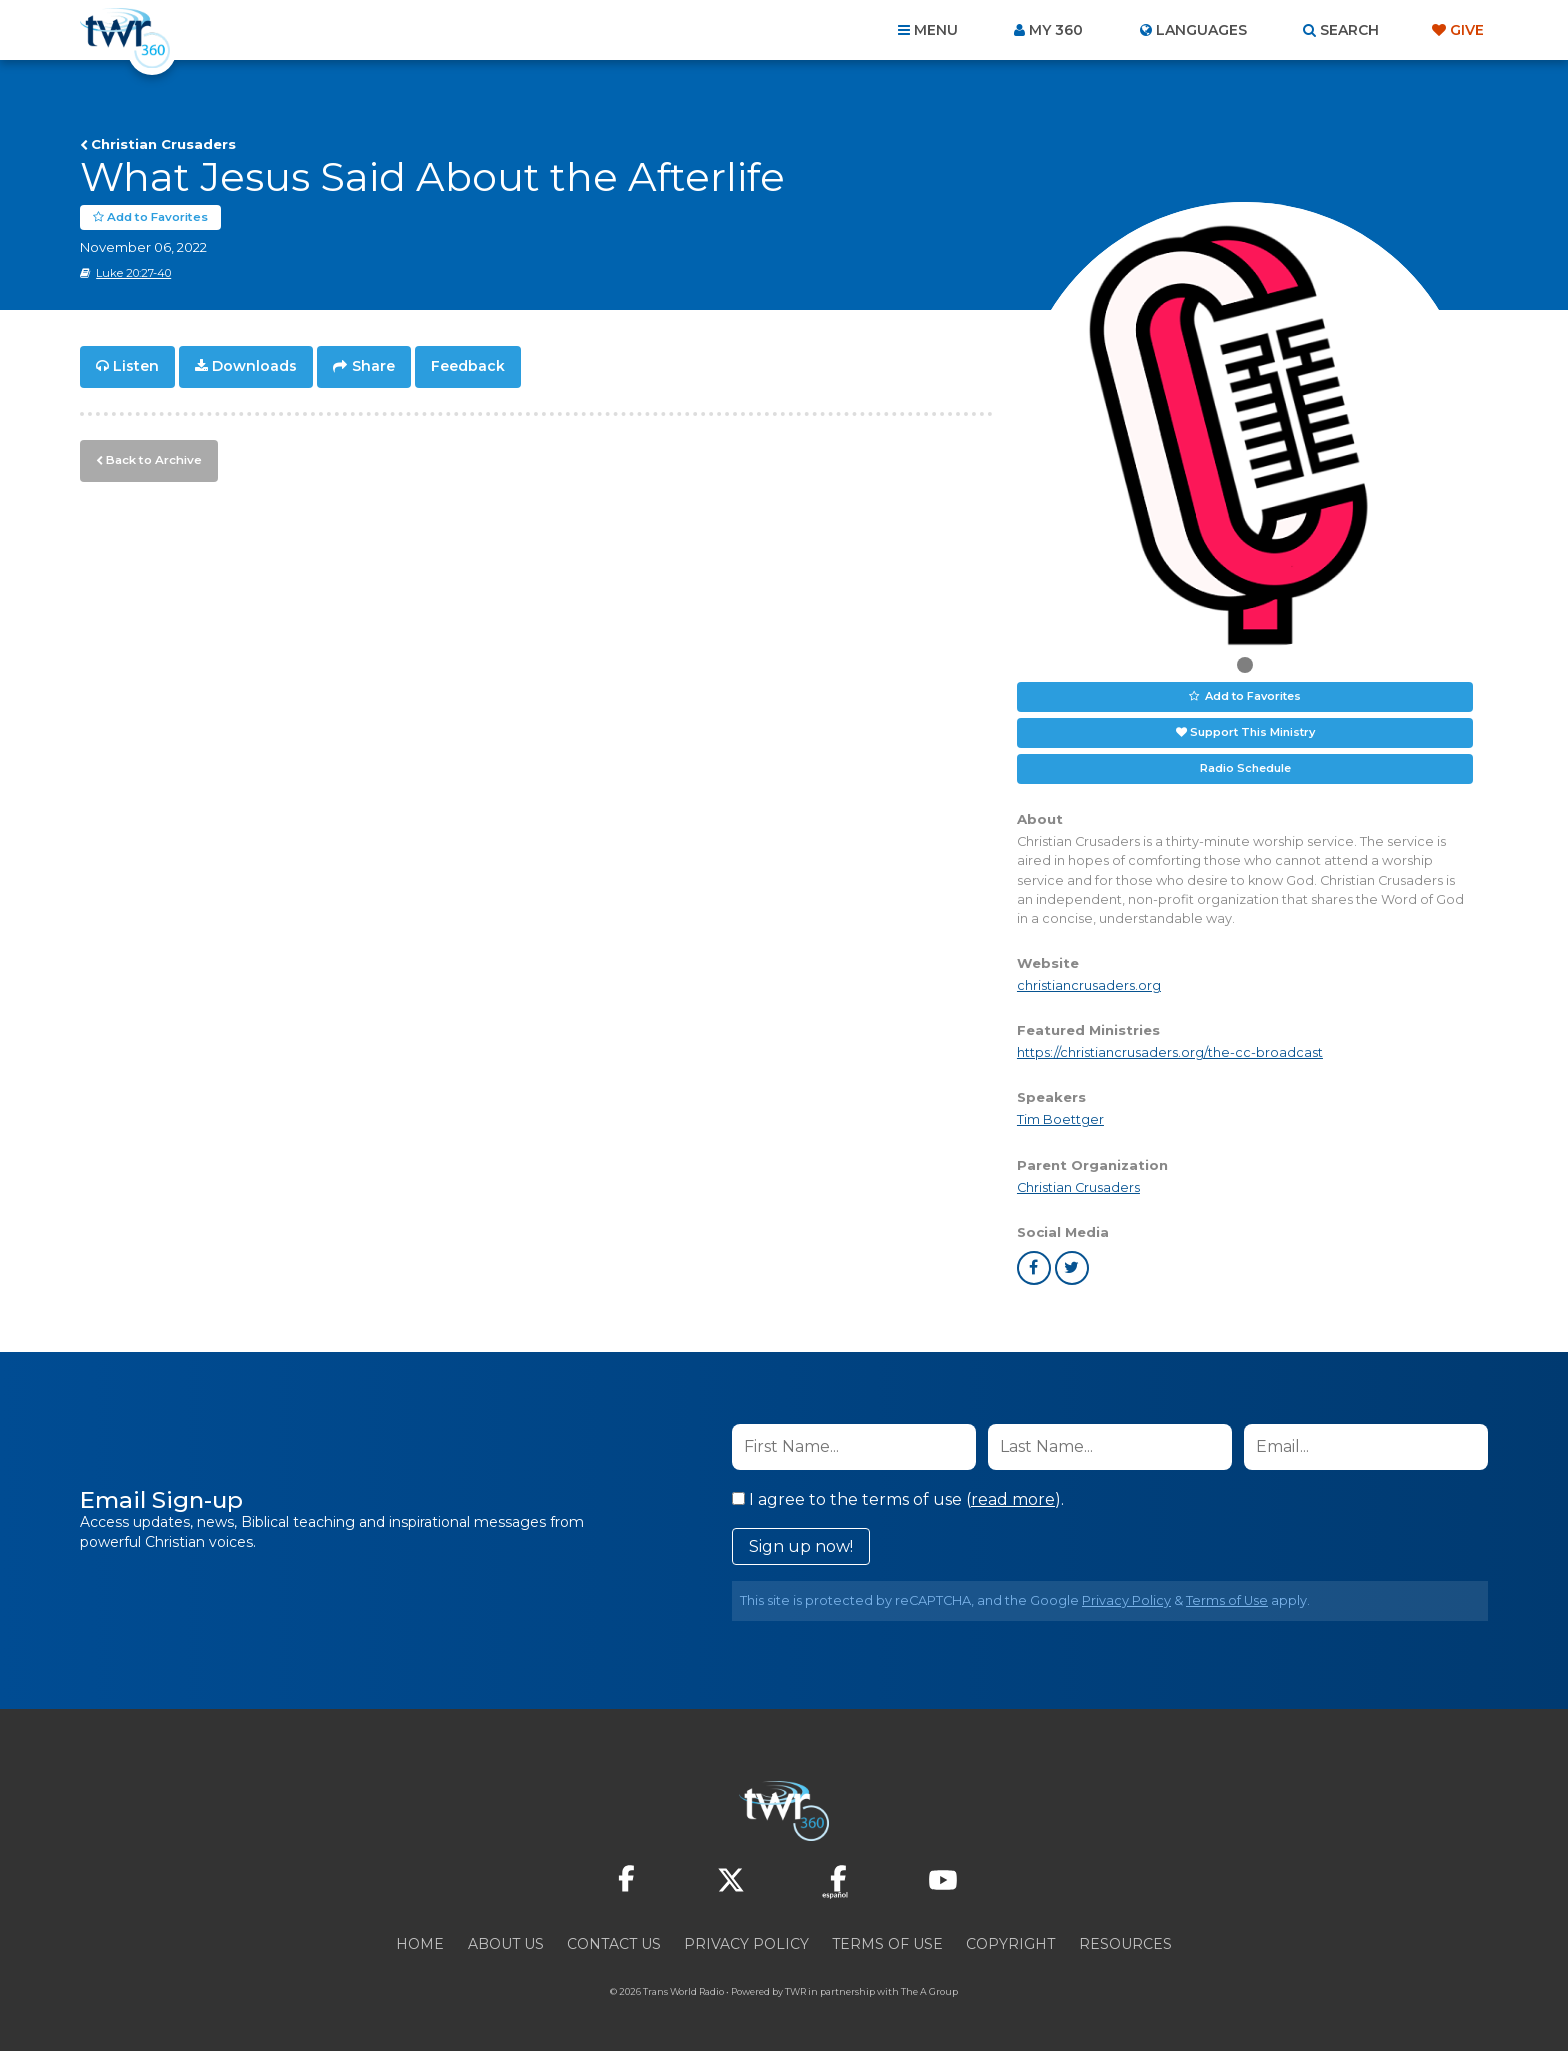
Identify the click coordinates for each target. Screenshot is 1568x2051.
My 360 (1056, 30)
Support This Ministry (1252, 732)
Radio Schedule (1245, 768)
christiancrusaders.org (1089, 985)
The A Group (929, 1990)
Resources (1125, 1943)
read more (1013, 1498)
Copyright (1010, 1943)
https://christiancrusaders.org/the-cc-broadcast (1170, 1052)
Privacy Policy (1126, 1599)
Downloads (254, 366)
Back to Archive (151, 457)
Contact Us (614, 1943)
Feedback (468, 366)
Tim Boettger (1060, 1119)
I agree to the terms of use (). (898, 1498)
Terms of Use (1227, 1599)
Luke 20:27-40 (133, 273)
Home (420, 1943)
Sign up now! (801, 1545)
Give (1467, 30)
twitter (1072, 1267)
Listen (136, 366)
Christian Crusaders (163, 144)
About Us (506, 1943)
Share (373, 366)
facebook (1034, 1267)
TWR (795, 1990)
